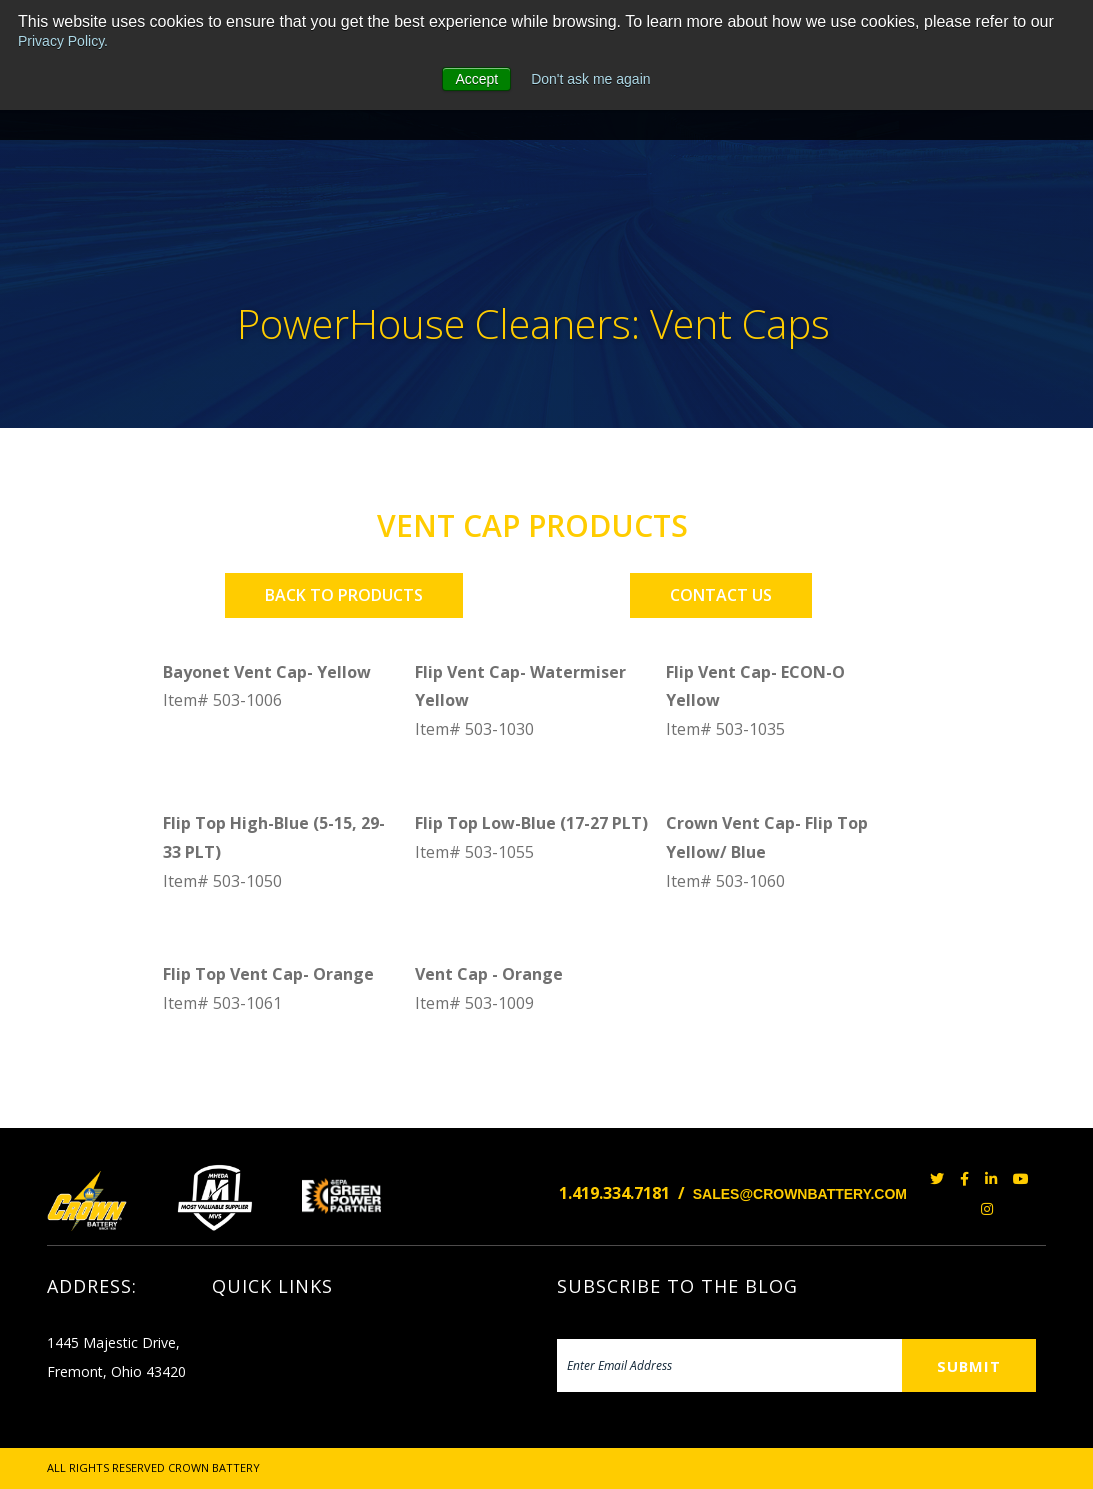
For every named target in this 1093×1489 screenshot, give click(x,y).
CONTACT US (721, 595)
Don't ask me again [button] (590, 79)
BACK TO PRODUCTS (344, 595)
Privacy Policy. (63, 41)
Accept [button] (476, 79)
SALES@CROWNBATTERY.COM (800, 1194)
